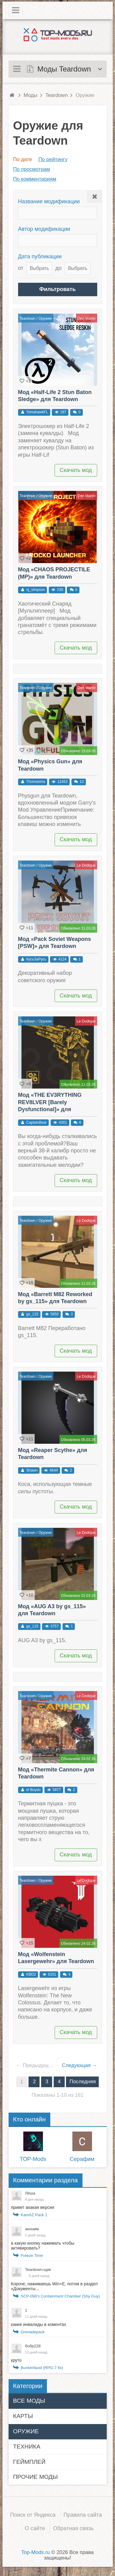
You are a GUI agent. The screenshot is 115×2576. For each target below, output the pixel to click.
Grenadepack (33, 2332)
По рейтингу (52, 159)
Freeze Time (32, 2255)
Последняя (82, 2081)
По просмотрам (31, 169)
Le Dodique (86, 865)
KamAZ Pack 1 (34, 2215)
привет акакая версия (32, 2207)
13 (82, 781)
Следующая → (79, 2065)
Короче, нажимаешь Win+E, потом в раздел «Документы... (54, 2286)
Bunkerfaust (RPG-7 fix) (42, 2367)
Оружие (45, 318)
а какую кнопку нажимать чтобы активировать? (43, 2245)
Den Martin (87, 318)
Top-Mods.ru (35, 2552)
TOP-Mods (33, 2159)
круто (16, 2360)
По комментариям (34, 179)
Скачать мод (76, 470)
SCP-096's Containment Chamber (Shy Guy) (60, 2296)
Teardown (28, 318)
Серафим (82, 2159)
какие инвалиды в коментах (38, 2324)
